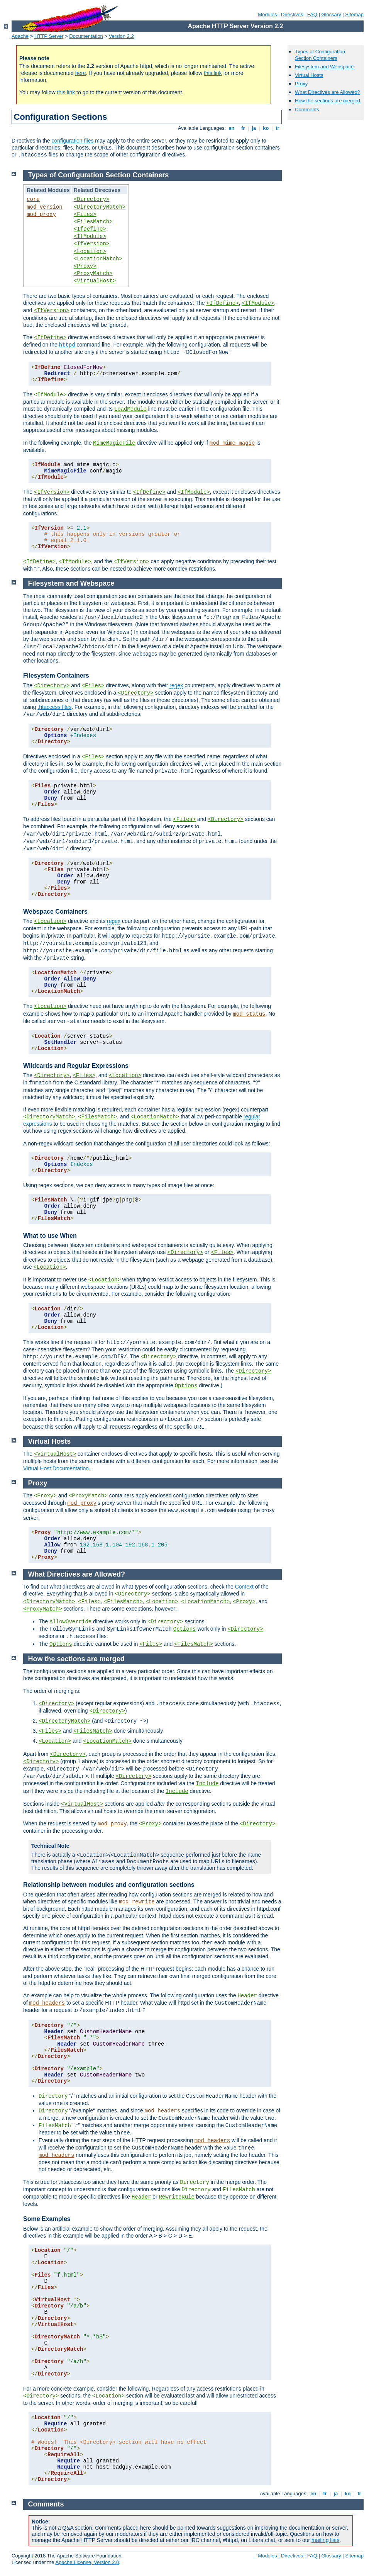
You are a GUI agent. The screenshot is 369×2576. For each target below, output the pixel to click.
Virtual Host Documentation (56, 1468)
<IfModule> (90, 236)
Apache (20, 36)
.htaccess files (54, 707)
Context (244, 1587)
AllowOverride (70, 1622)
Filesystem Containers (56, 675)
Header (247, 1996)
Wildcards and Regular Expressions (76, 1065)
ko (266, 128)
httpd (67, 345)
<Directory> (91, 199)
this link (213, 73)
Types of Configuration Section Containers (320, 55)
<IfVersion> (91, 244)
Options (186, 1386)
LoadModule (130, 409)
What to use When (50, 1235)
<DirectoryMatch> (99, 207)
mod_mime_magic (232, 443)
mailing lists (325, 2540)
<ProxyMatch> (93, 273)
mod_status (249, 1014)
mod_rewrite (136, 1902)
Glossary (331, 14)
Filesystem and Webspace (324, 67)
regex (176, 685)
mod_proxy (41, 214)
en (231, 128)
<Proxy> (85, 266)
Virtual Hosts (309, 75)
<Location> (90, 251)
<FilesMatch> (93, 222)
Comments (307, 109)
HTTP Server (49, 36)
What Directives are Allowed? (327, 92)
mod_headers (47, 2003)
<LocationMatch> (98, 259)
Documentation (86, 36)
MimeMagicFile (114, 443)
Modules (267, 14)
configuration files (72, 141)
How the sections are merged (327, 101)
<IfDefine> (90, 229)
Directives (292, 14)
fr (243, 128)
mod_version (44, 207)
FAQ (312, 14)
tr (277, 128)
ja (254, 128)
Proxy (301, 84)
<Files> (85, 214)
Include (207, 1784)
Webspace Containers (55, 911)
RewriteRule (177, 2197)
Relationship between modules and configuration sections (109, 1884)
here (80, 73)
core (33, 199)
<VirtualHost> (95, 281)
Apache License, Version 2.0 (87, 2562)
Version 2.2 (121, 36)
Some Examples (47, 2219)
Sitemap (354, 14)
